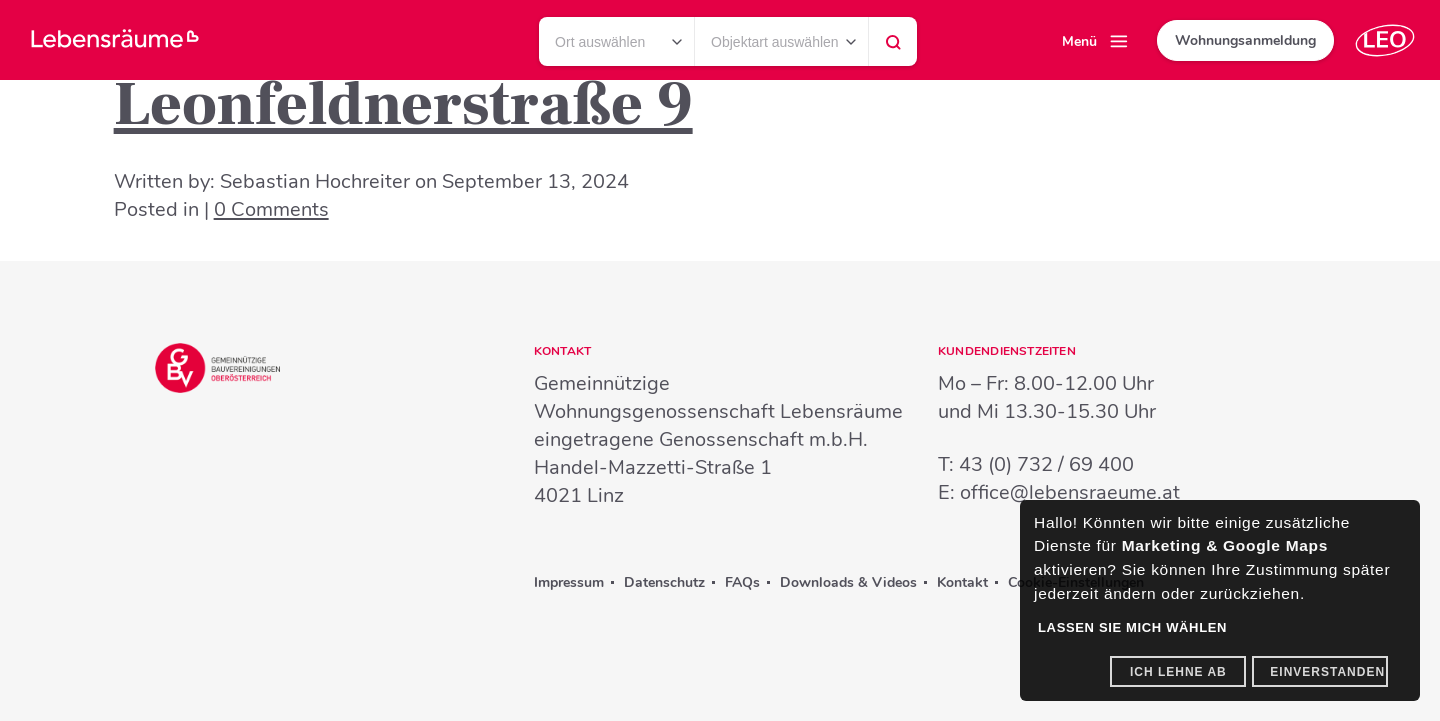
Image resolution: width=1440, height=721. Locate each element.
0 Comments (271, 209)
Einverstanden (1327, 672)
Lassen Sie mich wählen (1132, 627)
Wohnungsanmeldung (1245, 40)
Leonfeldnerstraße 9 (403, 105)
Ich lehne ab (1178, 672)
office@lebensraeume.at (1070, 492)
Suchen (893, 47)
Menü (1079, 41)
